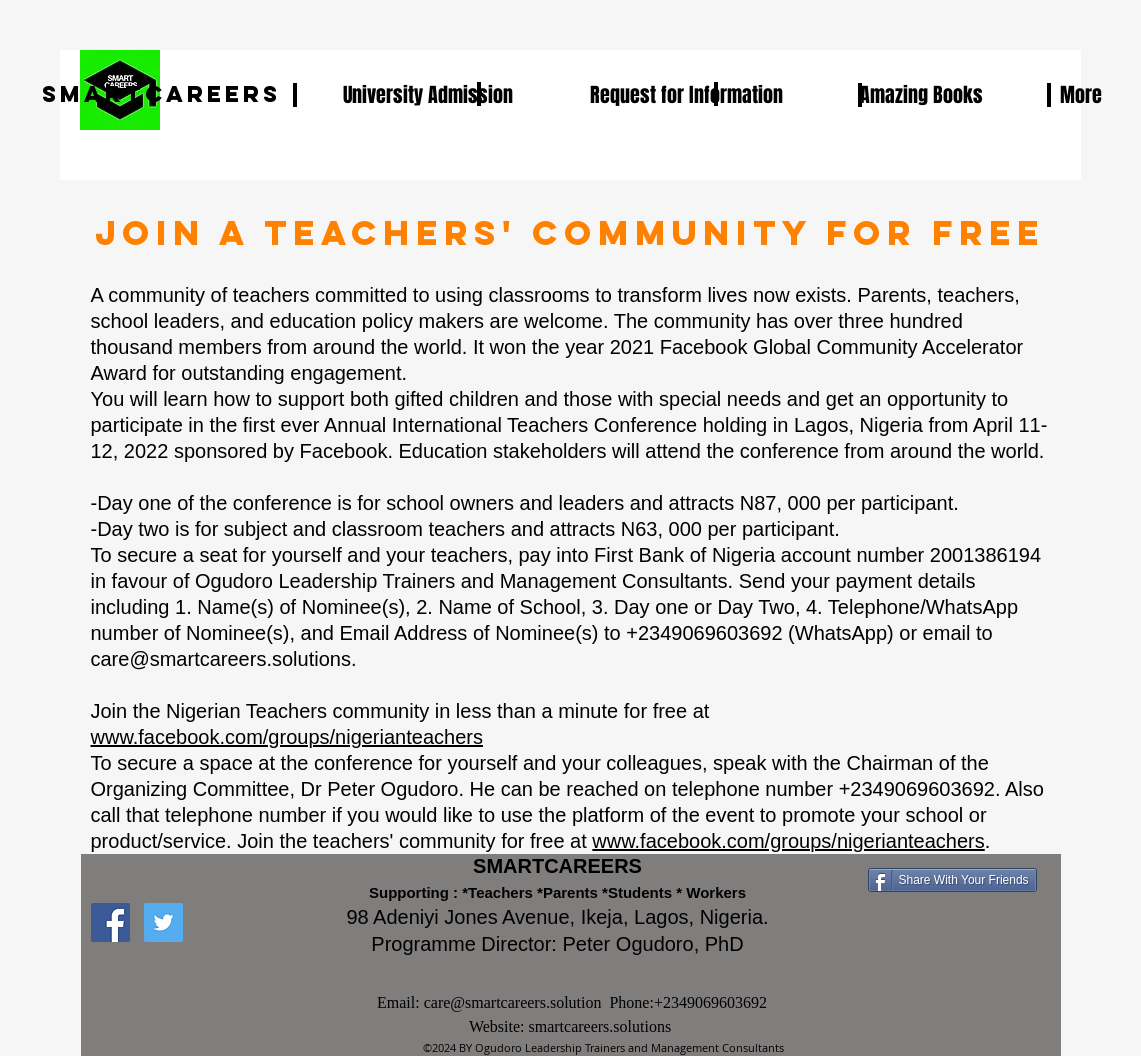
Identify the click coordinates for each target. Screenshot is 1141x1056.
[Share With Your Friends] (952, 880)
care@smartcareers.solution (513, 1002)
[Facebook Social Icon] (110, 922)
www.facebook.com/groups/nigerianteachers (287, 737)
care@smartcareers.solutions (221, 659)
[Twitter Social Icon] (163, 922)
